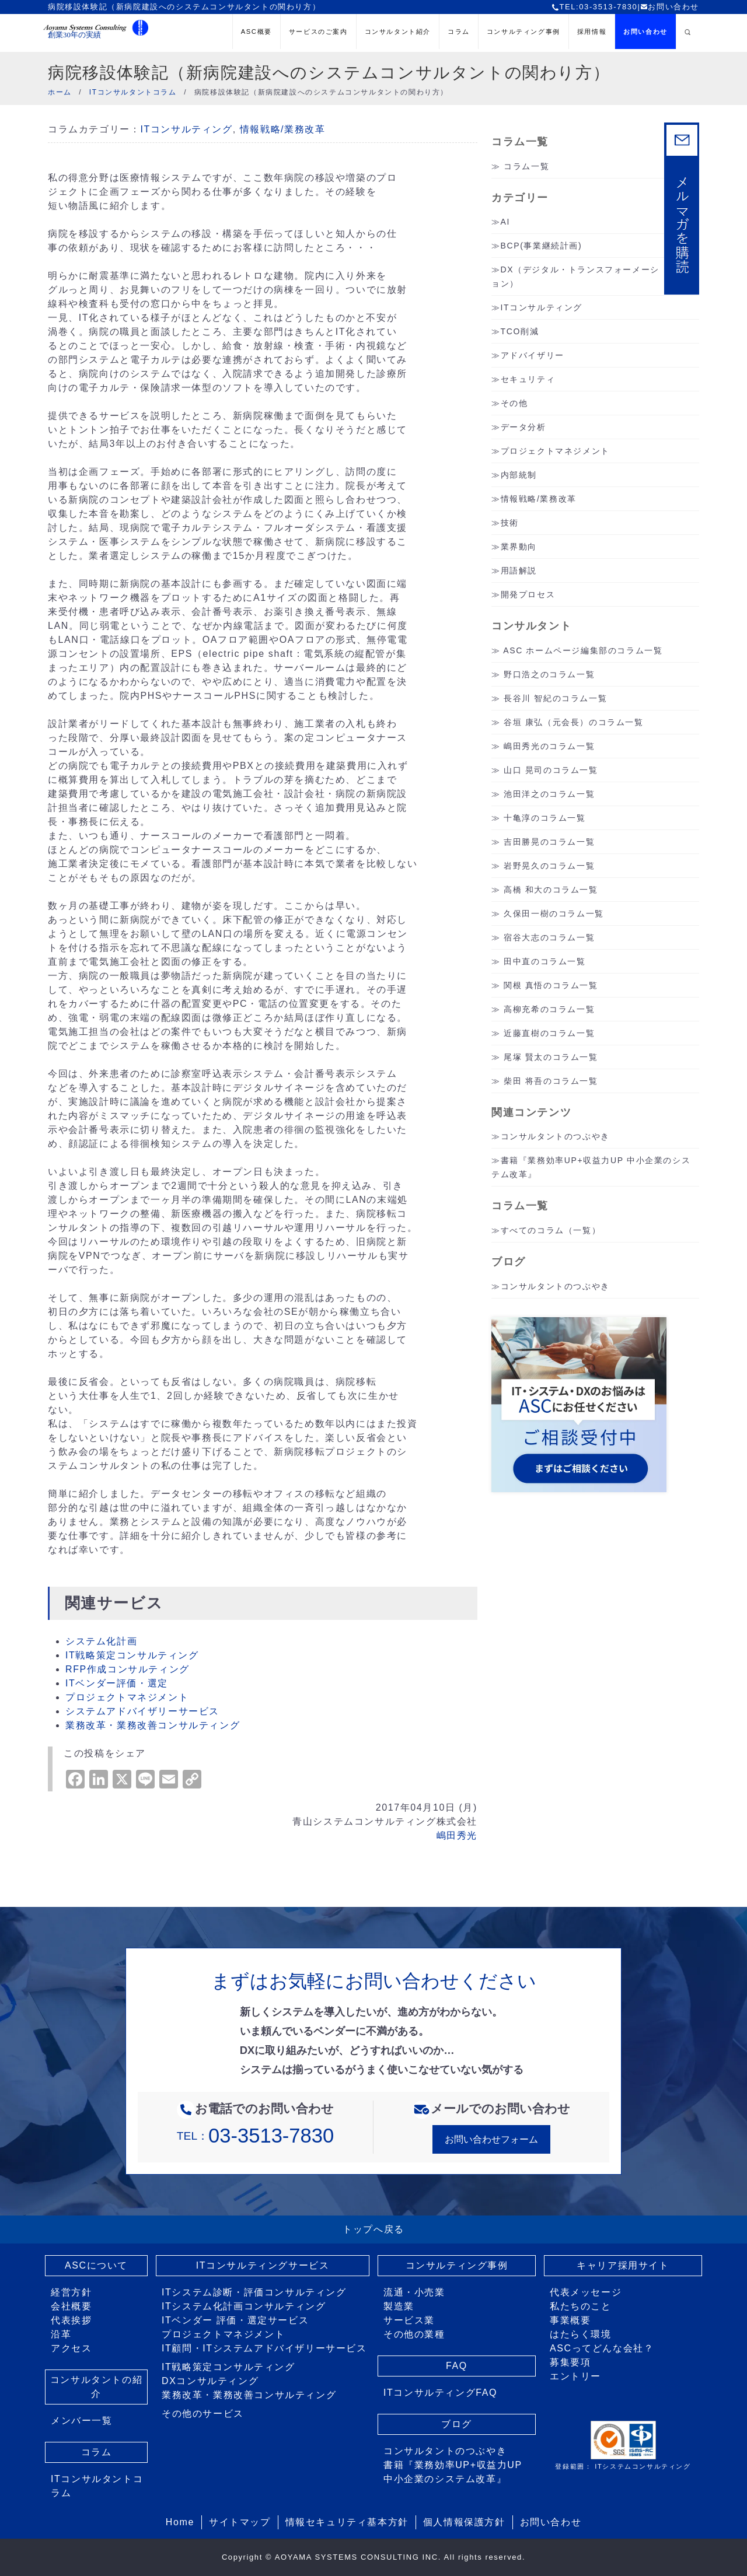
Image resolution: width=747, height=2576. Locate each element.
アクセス (71, 2348)
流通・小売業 (414, 2292)
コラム (459, 31)
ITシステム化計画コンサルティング (244, 2306)
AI (505, 221)
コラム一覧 (526, 166)
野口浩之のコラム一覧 (549, 674)
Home (180, 2522)
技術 (510, 522)
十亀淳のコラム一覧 (544, 817)
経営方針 (71, 2292)
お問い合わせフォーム (491, 2139)
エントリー (575, 2376)
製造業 (398, 2306)
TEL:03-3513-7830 (594, 6)
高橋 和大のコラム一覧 (551, 889)
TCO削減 (520, 331)
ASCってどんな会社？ (602, 2348)
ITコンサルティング (186, 129)
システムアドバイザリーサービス (142, 1711)
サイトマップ (240, 2522)
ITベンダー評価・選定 (116, 1683)
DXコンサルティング (210, 2381)
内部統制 (519, 475)
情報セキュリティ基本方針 (347, 2522)
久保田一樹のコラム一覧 (554, 913)
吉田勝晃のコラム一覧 (549, 841)
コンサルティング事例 (523, 31)
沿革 (61, 2334)
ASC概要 (256, 31)
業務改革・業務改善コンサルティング (152, 1725)
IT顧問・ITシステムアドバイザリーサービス (264, 2348)
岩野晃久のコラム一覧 (549, 865)
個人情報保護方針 (464, 2522)
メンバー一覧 (82, 2421)
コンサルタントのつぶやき (555, 1136)
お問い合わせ (669, 6)
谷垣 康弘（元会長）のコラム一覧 (574, 722)
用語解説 (519, 570)
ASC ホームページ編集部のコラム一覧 (582, 650)
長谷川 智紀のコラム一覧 (555, 698)
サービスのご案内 (318, 31)
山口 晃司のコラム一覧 (551, 770)
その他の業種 (414, 2334)
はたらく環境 (581, 2334)
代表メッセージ (586, 2292)
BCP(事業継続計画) (541, 245)
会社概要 (71, 2306)
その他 (514, 403)
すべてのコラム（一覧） (551, 1230)
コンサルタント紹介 (398, 31)
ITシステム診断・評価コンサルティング (254, 2292)
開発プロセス (528, 594)
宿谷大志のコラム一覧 (549, 937)
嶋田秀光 (457, 1835)
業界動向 (519, 546)
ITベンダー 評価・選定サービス (235, 2320)
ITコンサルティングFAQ (440, 2393)
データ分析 (523, 427)
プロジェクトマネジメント (127, 1697)
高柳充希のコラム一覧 (549, 1009)
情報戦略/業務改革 (283, 129)
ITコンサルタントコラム (97, 2486)
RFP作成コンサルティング (127, 1669)
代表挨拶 (71, 2320)
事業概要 (570, 2320)
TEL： (255, 2136)
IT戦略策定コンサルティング (132, 1655)
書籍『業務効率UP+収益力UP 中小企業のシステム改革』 (452, 2472)
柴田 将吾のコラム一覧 (551, 1081)
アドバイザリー (532, 355)
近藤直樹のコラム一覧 (549, 1033)
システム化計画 (101, 1641)
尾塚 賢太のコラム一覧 (551, 1057)
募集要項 (570, 2362)
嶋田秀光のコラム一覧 (549, 746)
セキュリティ (528, 379)
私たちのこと (581, 2306)
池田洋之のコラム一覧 (549, 794)
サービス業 (409, 2320)
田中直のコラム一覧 (544, 961)
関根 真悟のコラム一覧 (551, 985)
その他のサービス (203, 2413)
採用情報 (591, 31)
